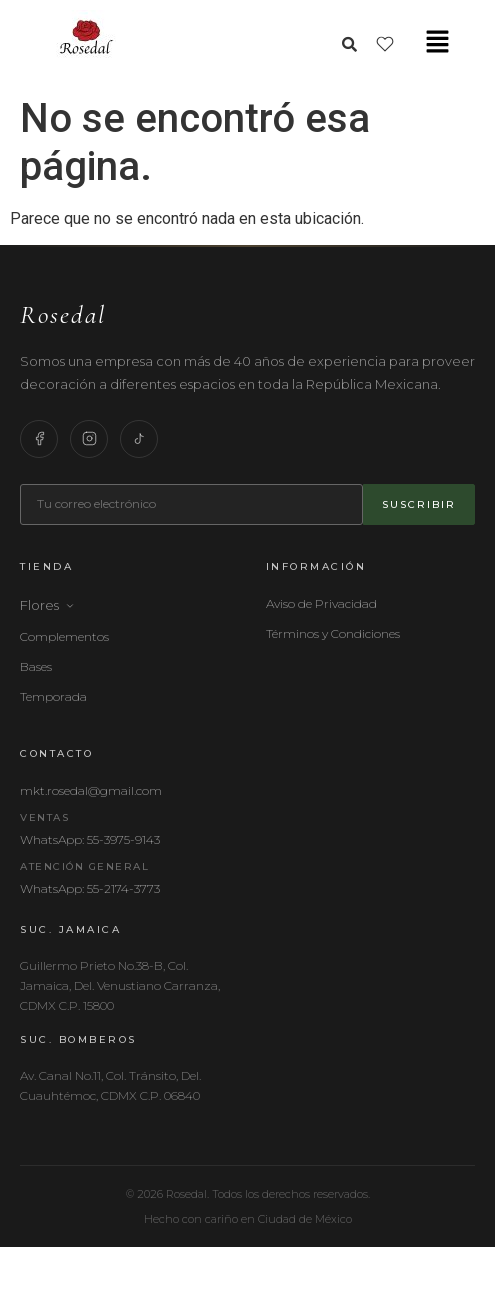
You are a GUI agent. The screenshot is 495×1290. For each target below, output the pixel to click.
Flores (47, 605)
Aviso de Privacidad (321, 603)
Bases (36, 666)
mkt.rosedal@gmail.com (91, 790)
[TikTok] (139, 439)
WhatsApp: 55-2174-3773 (90, 888)
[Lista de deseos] (385, 44)
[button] (438, 43)
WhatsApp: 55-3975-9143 (90, 839)
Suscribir (419, 504)
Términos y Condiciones (333, 633)
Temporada (53, 696)
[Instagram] (89, 439)
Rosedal (63, 314)
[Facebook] (39, 439)
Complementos (64, 636)
